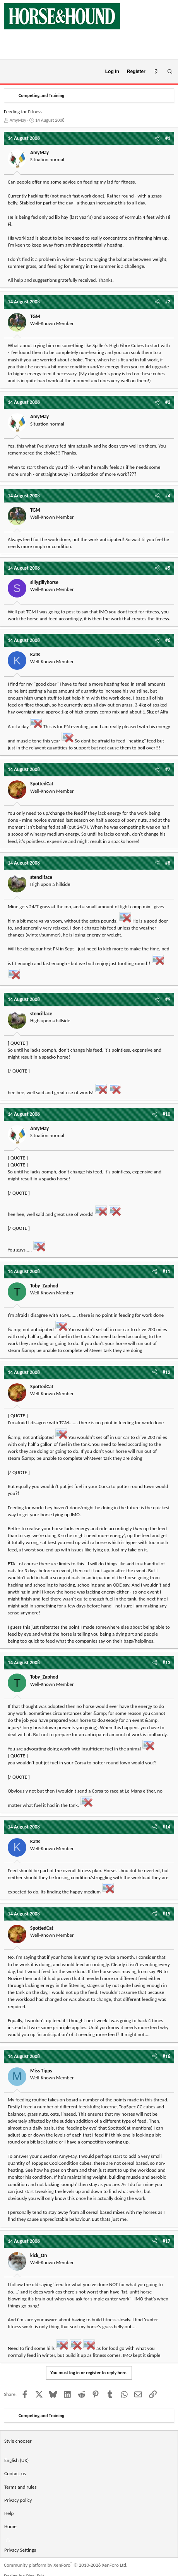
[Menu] (9, 71)
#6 (167, 640)
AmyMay (18, 120)
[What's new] (156, 71)
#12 (166, 1372)
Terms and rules (20, 2487)
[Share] (157, 138)
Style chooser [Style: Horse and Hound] (18, 2441)
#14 (166, 1827)
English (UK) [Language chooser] (16, 2460)
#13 (166, 1662)
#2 (167, 302)
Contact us (15, 2473)
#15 (166, 1914)
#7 (167, 769)
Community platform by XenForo (65, 2565)
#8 (167, 863)
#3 (167, 402)
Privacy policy (18, 2500)
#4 (167, 496)
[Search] (169, 71)
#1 (167, 138)
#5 (167, 568)
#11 (166, 1271)
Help (9, 2513)
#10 (166, 1114)
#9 (167, 999)
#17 (166, 2241)
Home (10, 2526)
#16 (166, 2056)
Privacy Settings (20, 2550)
